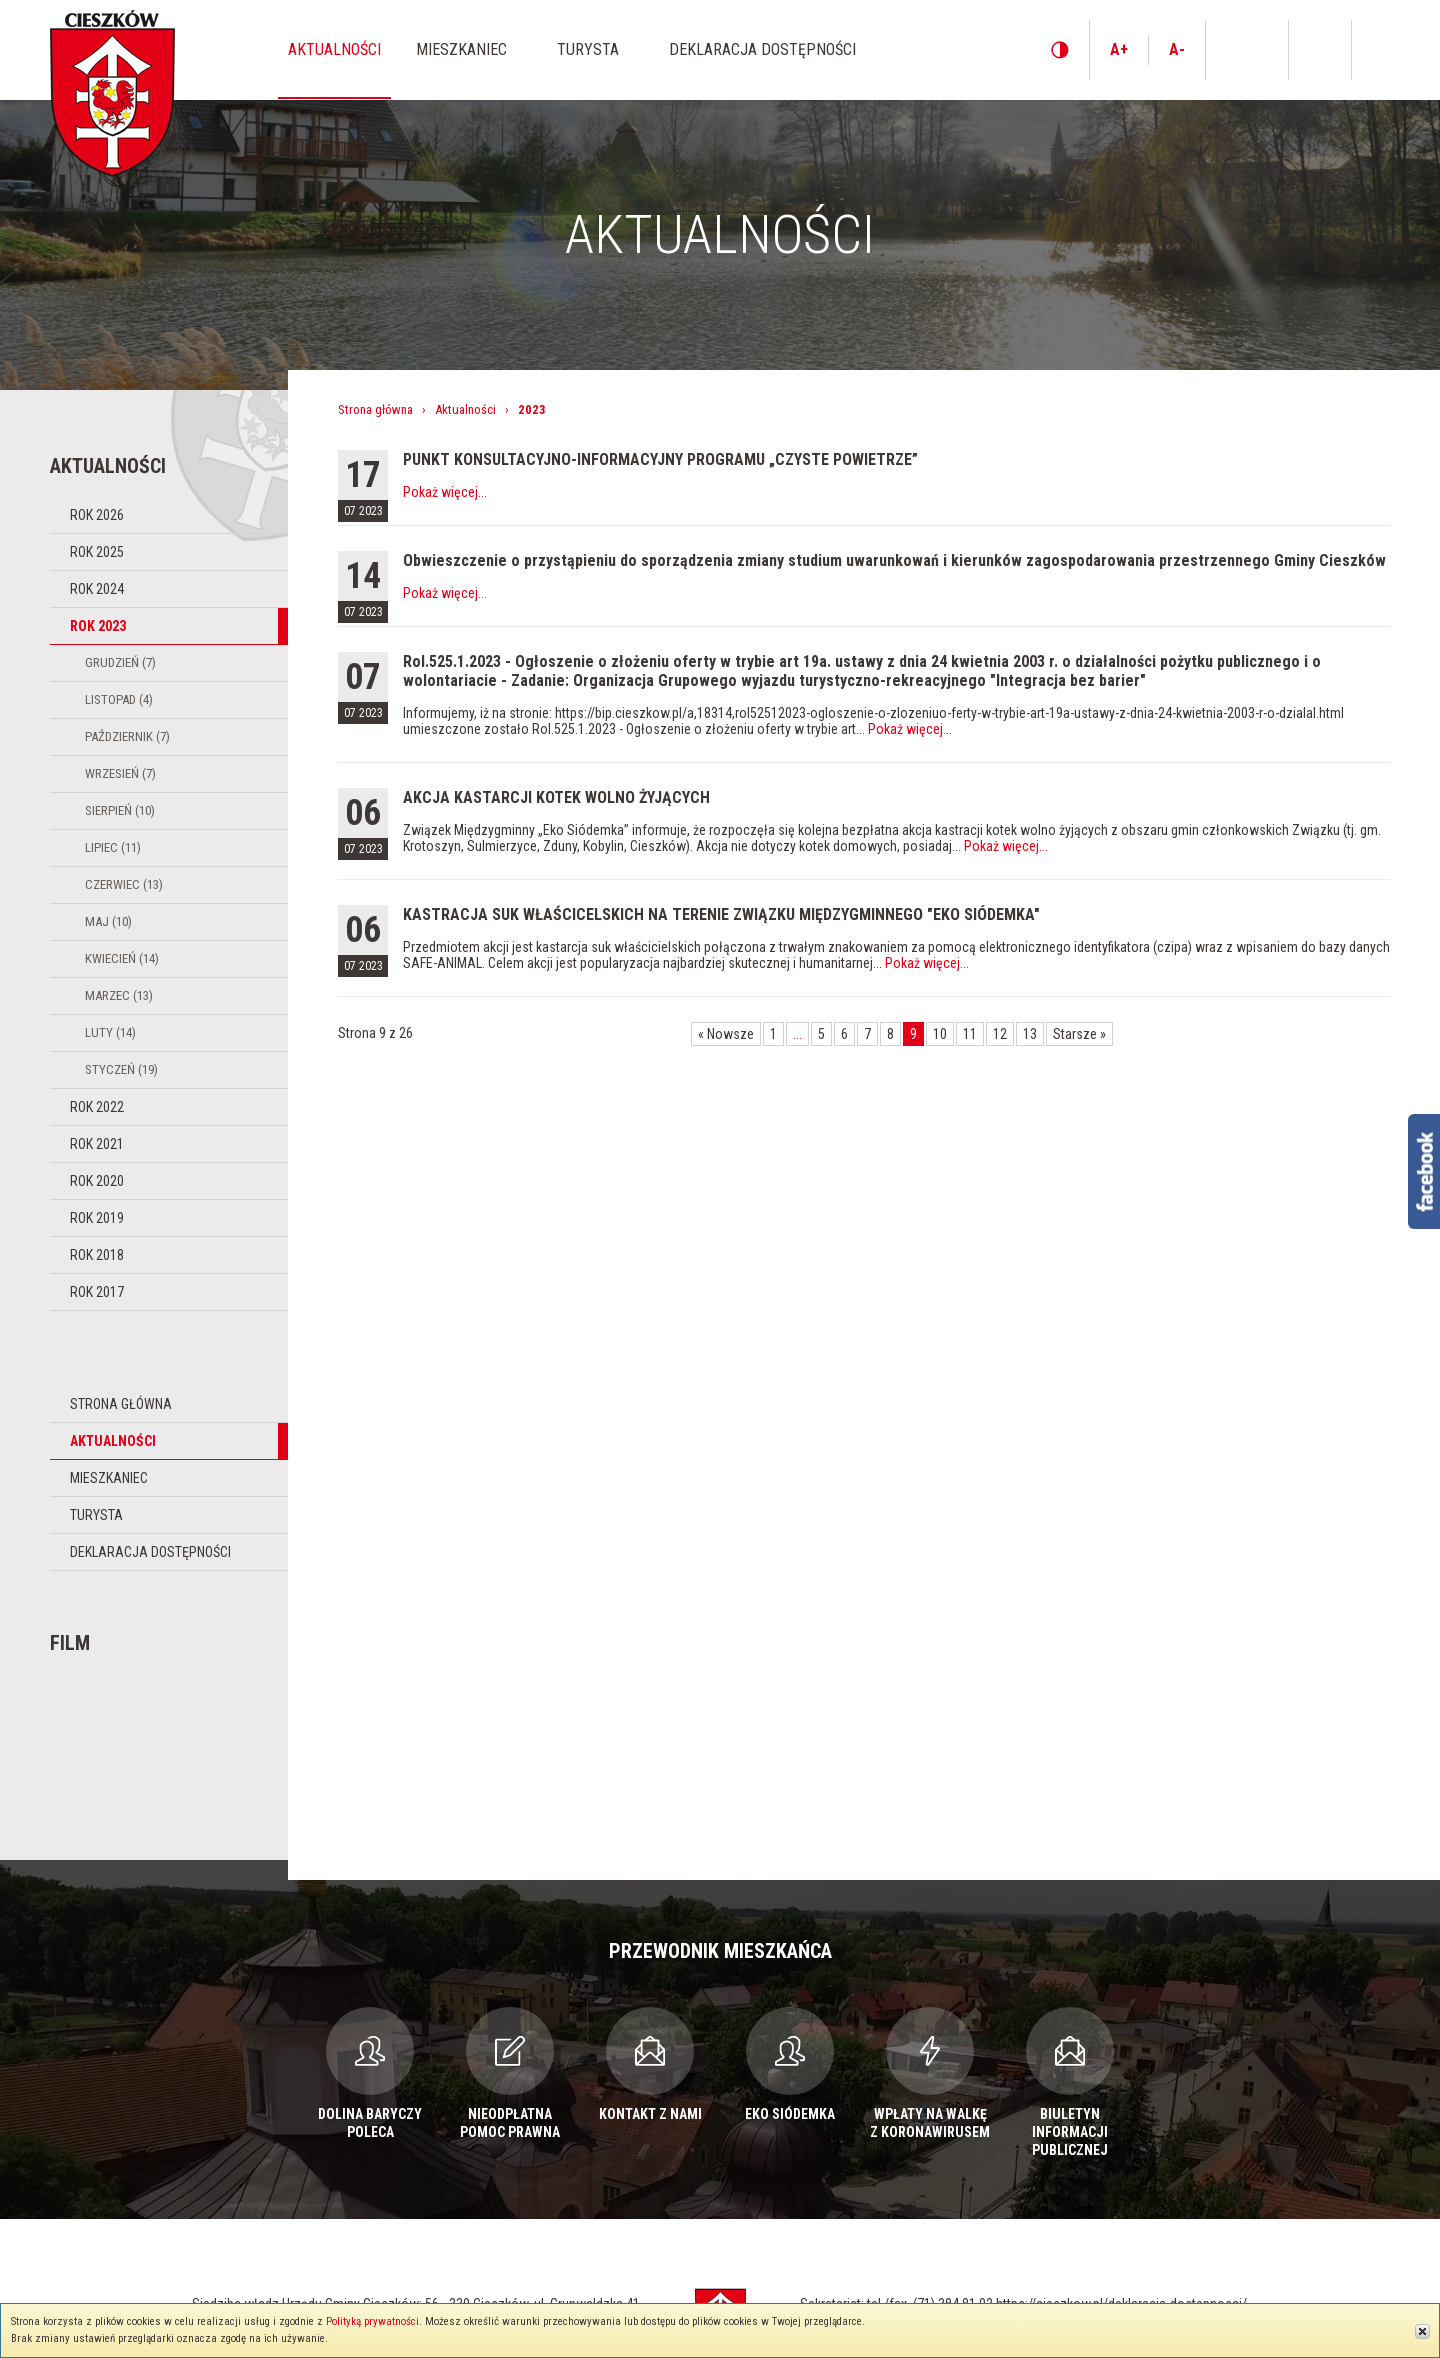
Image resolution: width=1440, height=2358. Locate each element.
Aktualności (113, 1441)
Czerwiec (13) (124, 884)
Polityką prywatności (372, 2321)
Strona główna (121, 1404)
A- (1177, 49)
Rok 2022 (97, 1107)
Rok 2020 (97, 1181)
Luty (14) (110, 1032)
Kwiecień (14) (122, 958)
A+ (1119, 49)
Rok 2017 (97, 1292)
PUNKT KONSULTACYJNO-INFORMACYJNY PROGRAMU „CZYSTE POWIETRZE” (660, 459)
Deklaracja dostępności (150, 1552)
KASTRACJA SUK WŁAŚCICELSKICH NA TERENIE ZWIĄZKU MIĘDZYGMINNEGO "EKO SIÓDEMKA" (721, 914)
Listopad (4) (119, 699)
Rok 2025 (97, 552)
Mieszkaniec (109, 1478)
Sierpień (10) (120, 810)
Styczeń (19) (121, 1069)
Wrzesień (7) (120, 773)
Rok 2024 (97, 589)
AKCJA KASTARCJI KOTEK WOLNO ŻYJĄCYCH (556, 797)
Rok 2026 (97, 515)
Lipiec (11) (113, 847)
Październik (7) (127, 736)
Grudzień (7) (120, 662)
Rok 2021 (97, 1144)
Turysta (96, 1515)
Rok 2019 (97, 1218)
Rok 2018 (97, 1255)
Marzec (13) (119, 995)
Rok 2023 (98, 626)
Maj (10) (108, 921)
